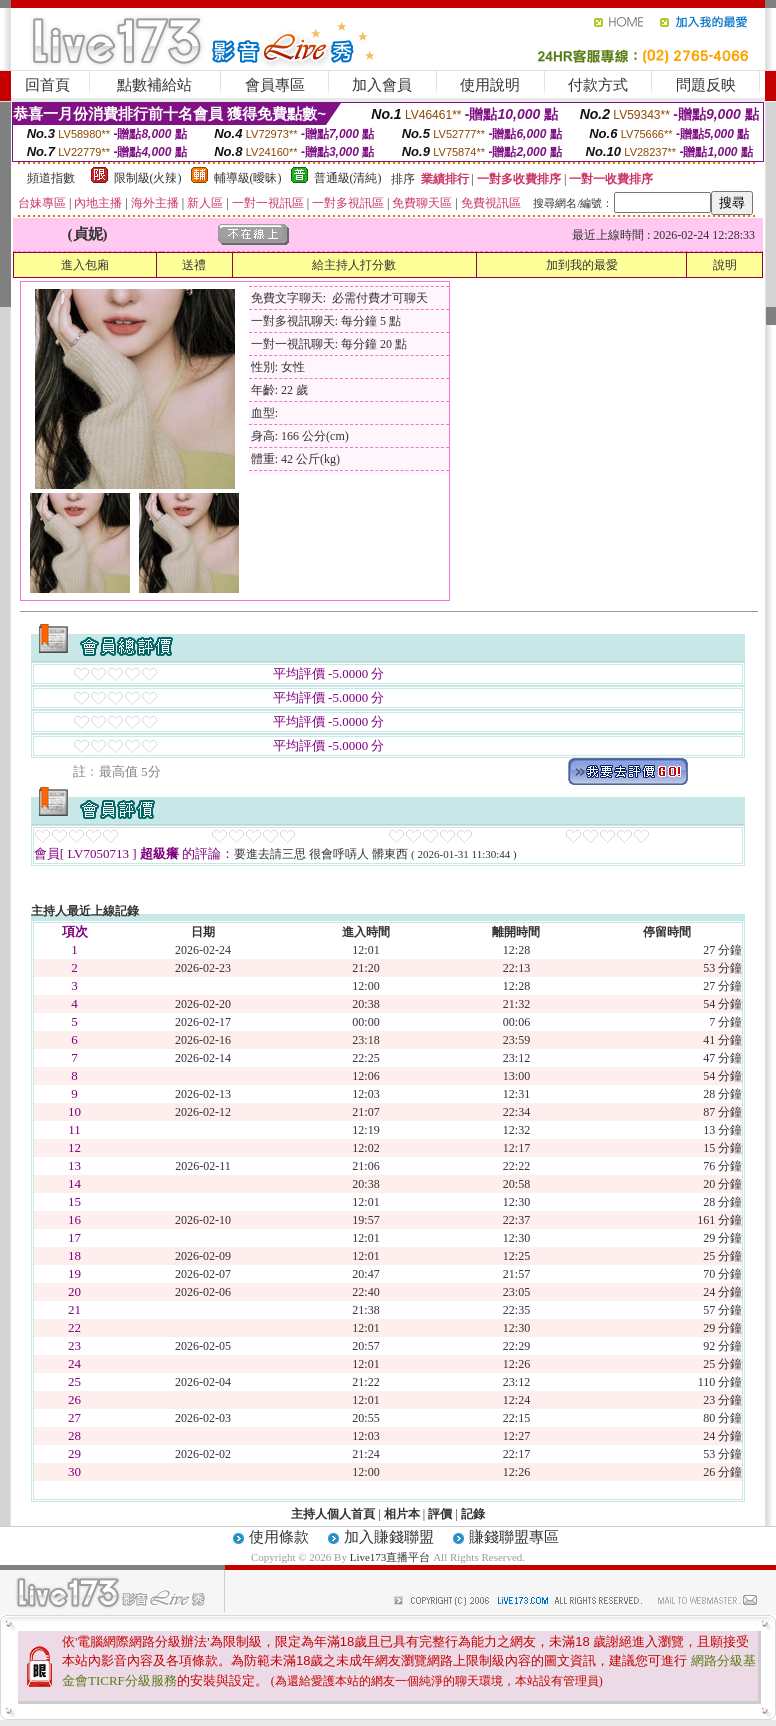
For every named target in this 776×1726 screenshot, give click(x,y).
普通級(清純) (348, 178)
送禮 (194, 265)
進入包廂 (85, 265)
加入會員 (382, 85)
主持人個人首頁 (333, 1514)
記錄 (473, 1514)
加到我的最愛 (582, 265)
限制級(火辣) (148, 178)
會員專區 (275, 85)
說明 (725, 265)
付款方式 (598, 85)
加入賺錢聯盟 (389, 1537)
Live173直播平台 (390, 1557)
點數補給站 (154, 85)
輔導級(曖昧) (248, 178)
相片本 (402, 1514)
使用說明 (490, 85)
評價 (440, 1514)
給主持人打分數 (354, 265)
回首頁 (47, 85)
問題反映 (706, 85)
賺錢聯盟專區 (514, 1537)
